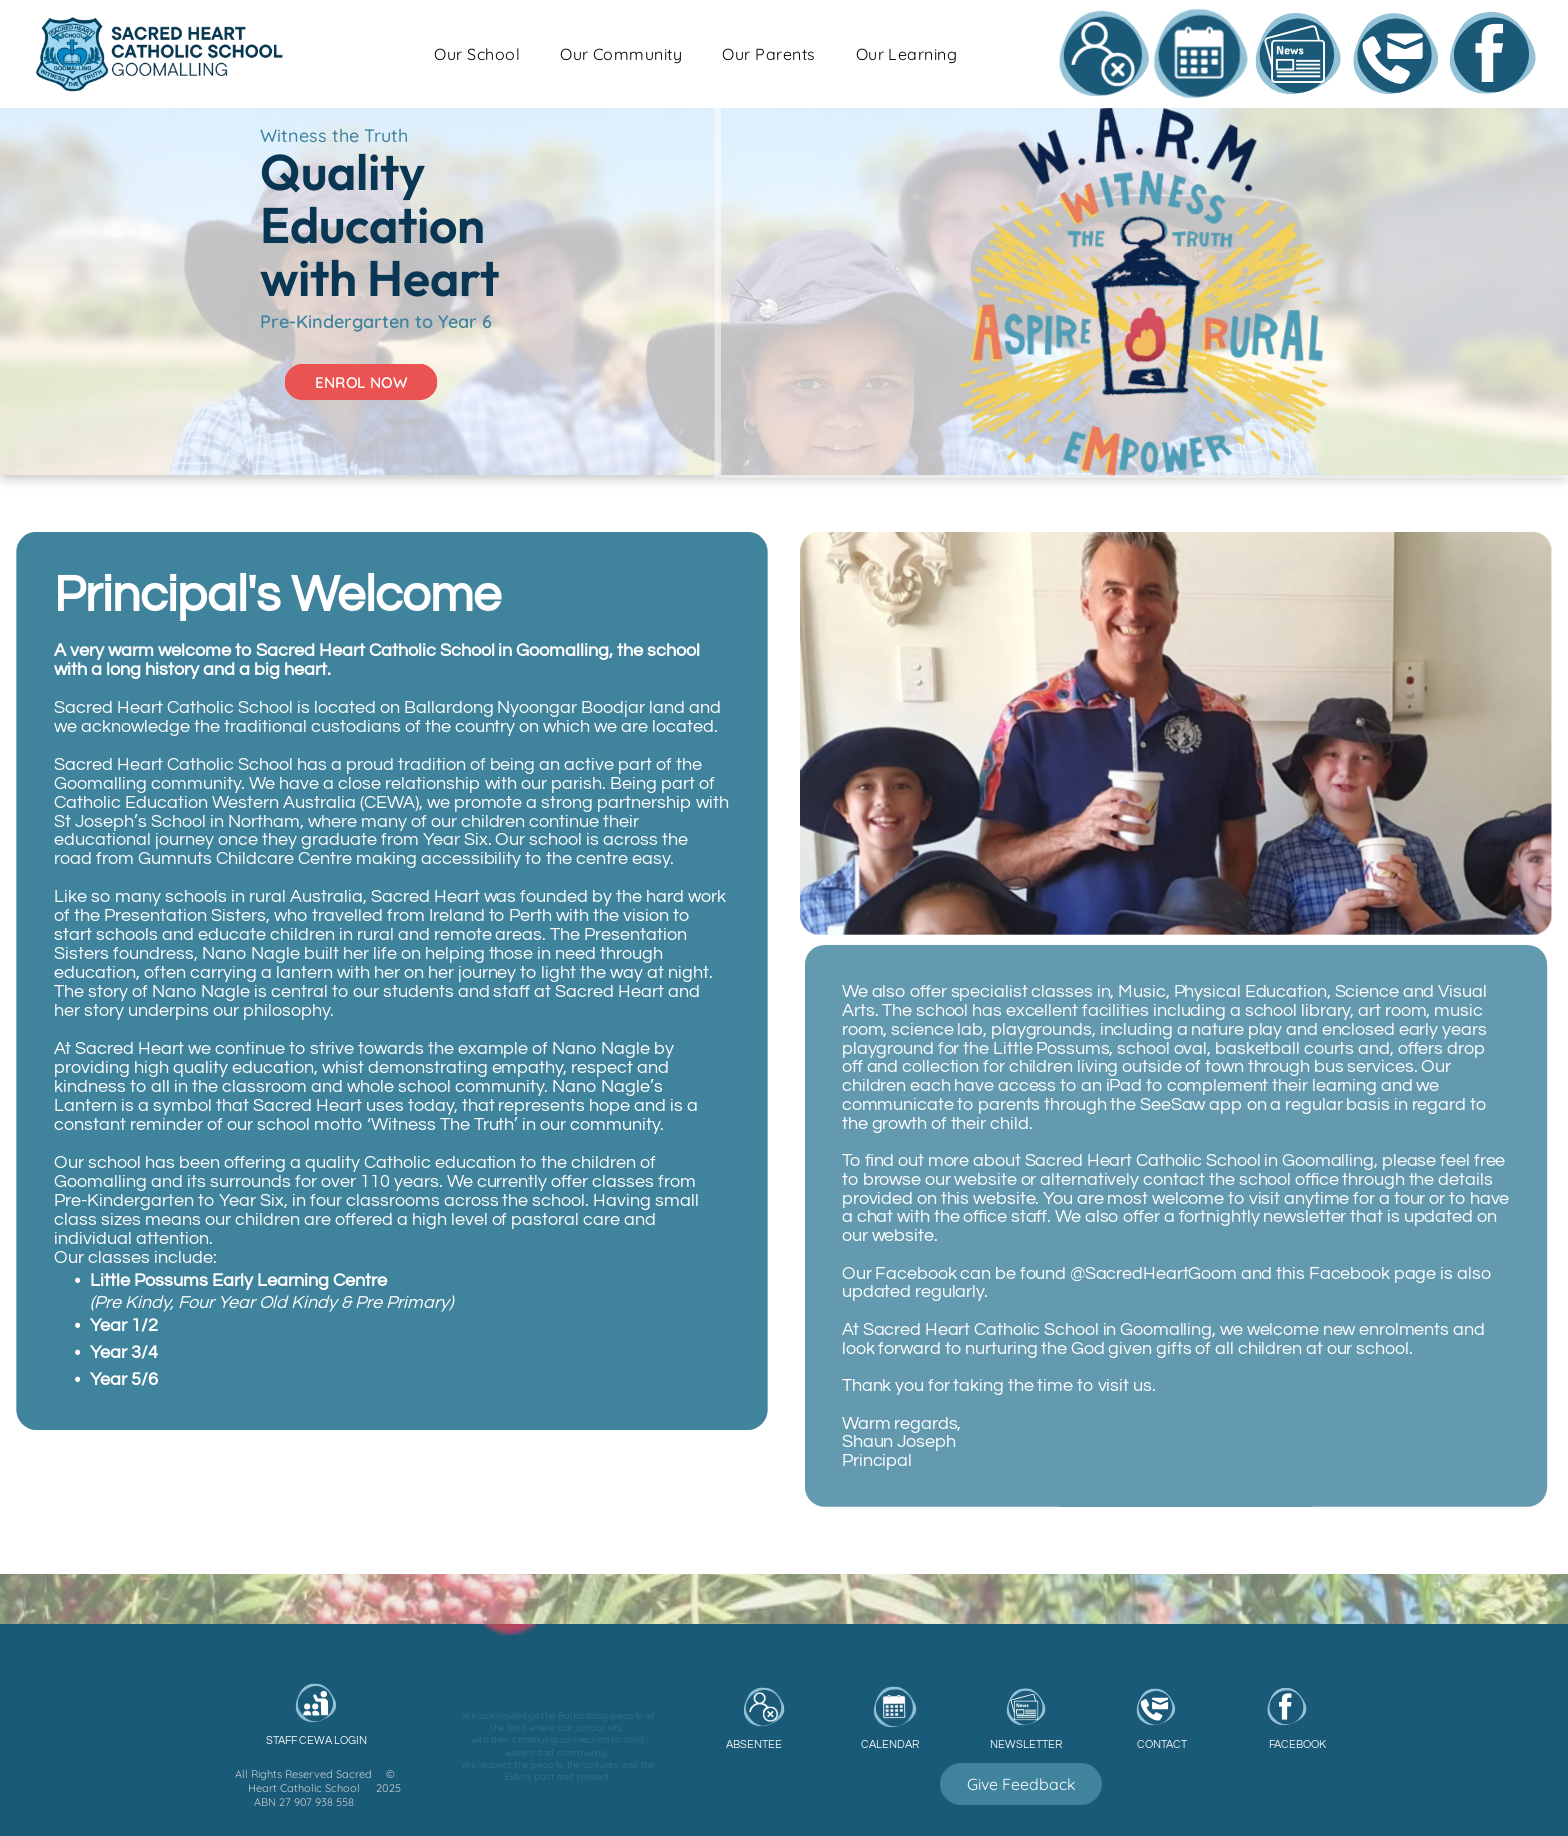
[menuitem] (641, 59)
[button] (641, 59)
